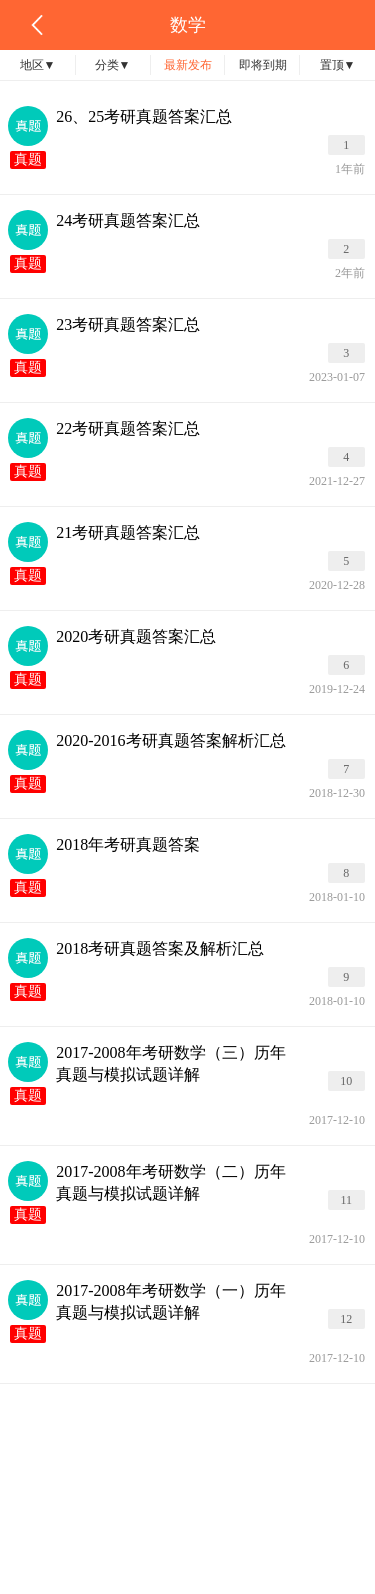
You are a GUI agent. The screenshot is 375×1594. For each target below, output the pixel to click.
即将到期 (263, 65)
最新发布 (188, 65)
